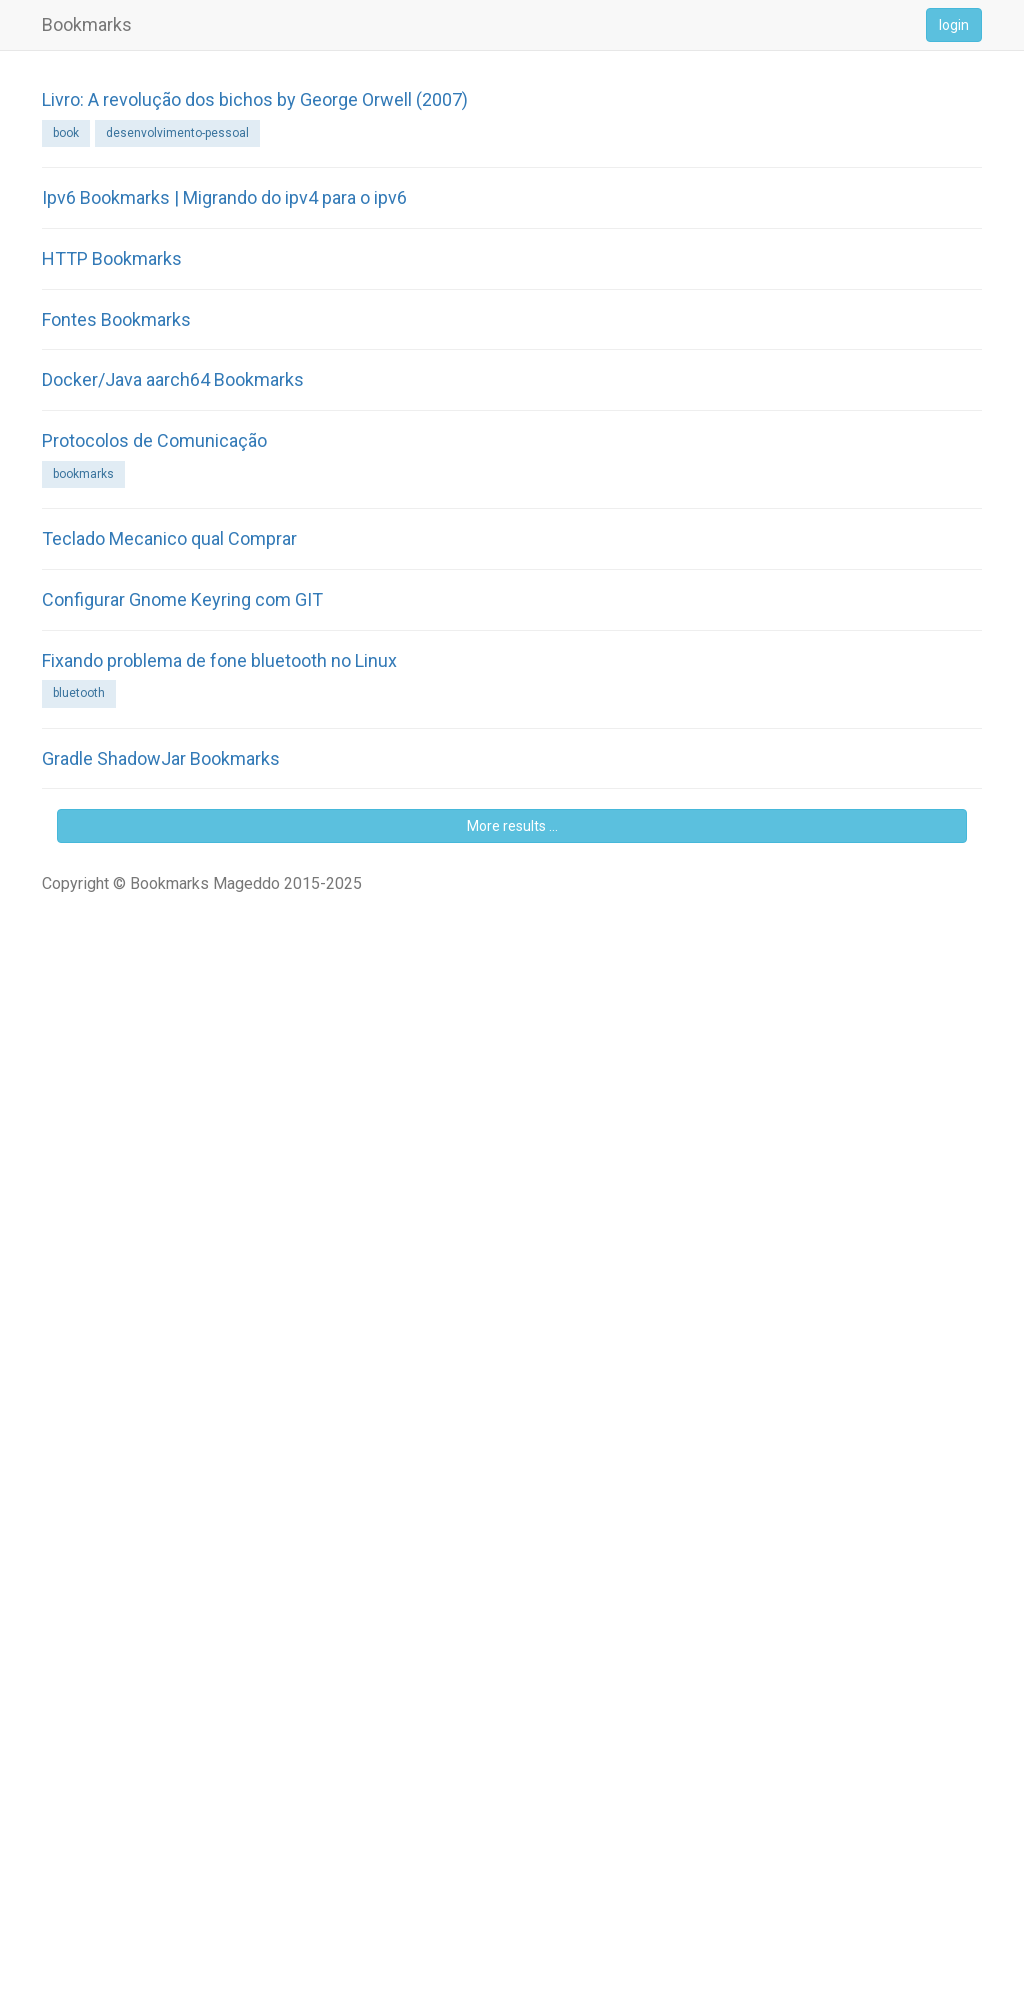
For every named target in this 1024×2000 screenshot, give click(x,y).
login (954, 25)
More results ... (512, 826)
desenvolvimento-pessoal (177, 133)
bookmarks (83, 474)
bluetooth (79, 693)
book (66, 133)
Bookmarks (87, 24)
